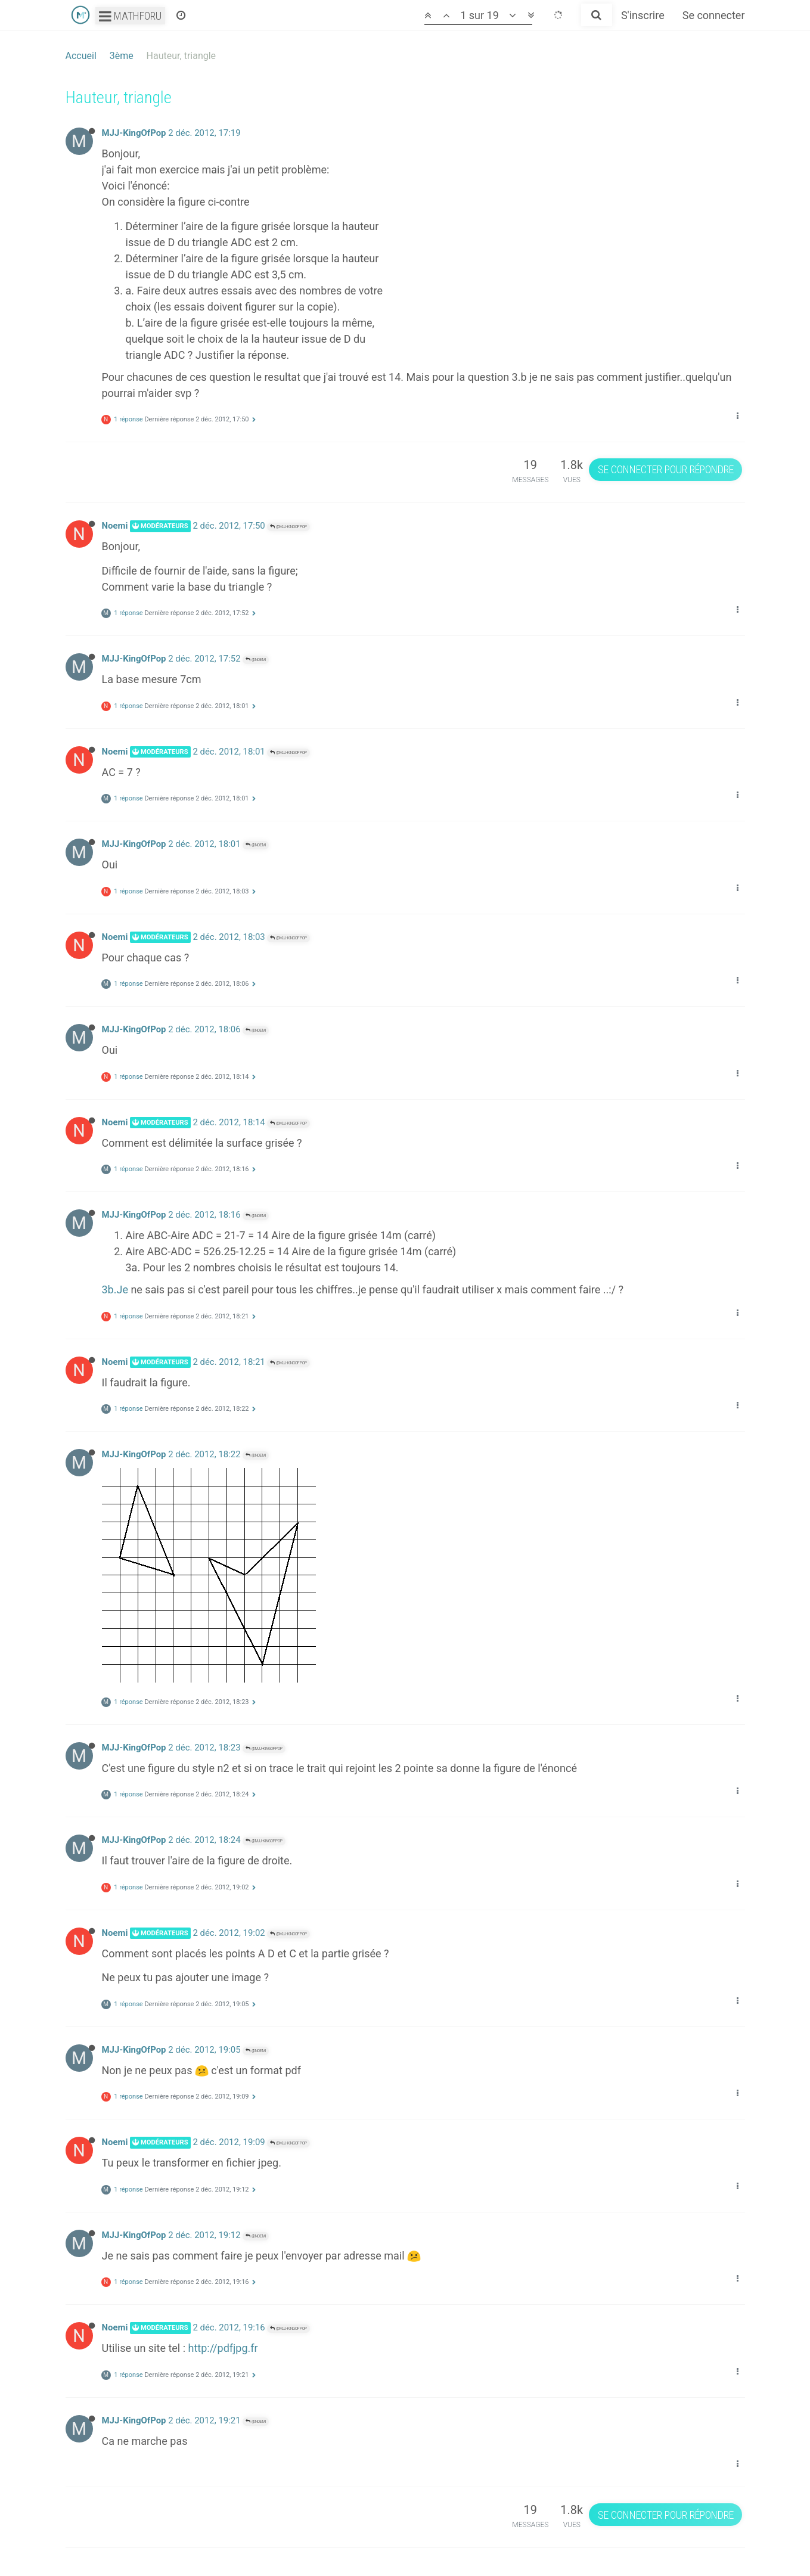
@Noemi (256, 659)
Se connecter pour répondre (666, 469)
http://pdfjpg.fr (222, 2348)
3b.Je (115, 1289)
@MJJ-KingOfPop (288, 526)
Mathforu (130, 16)
